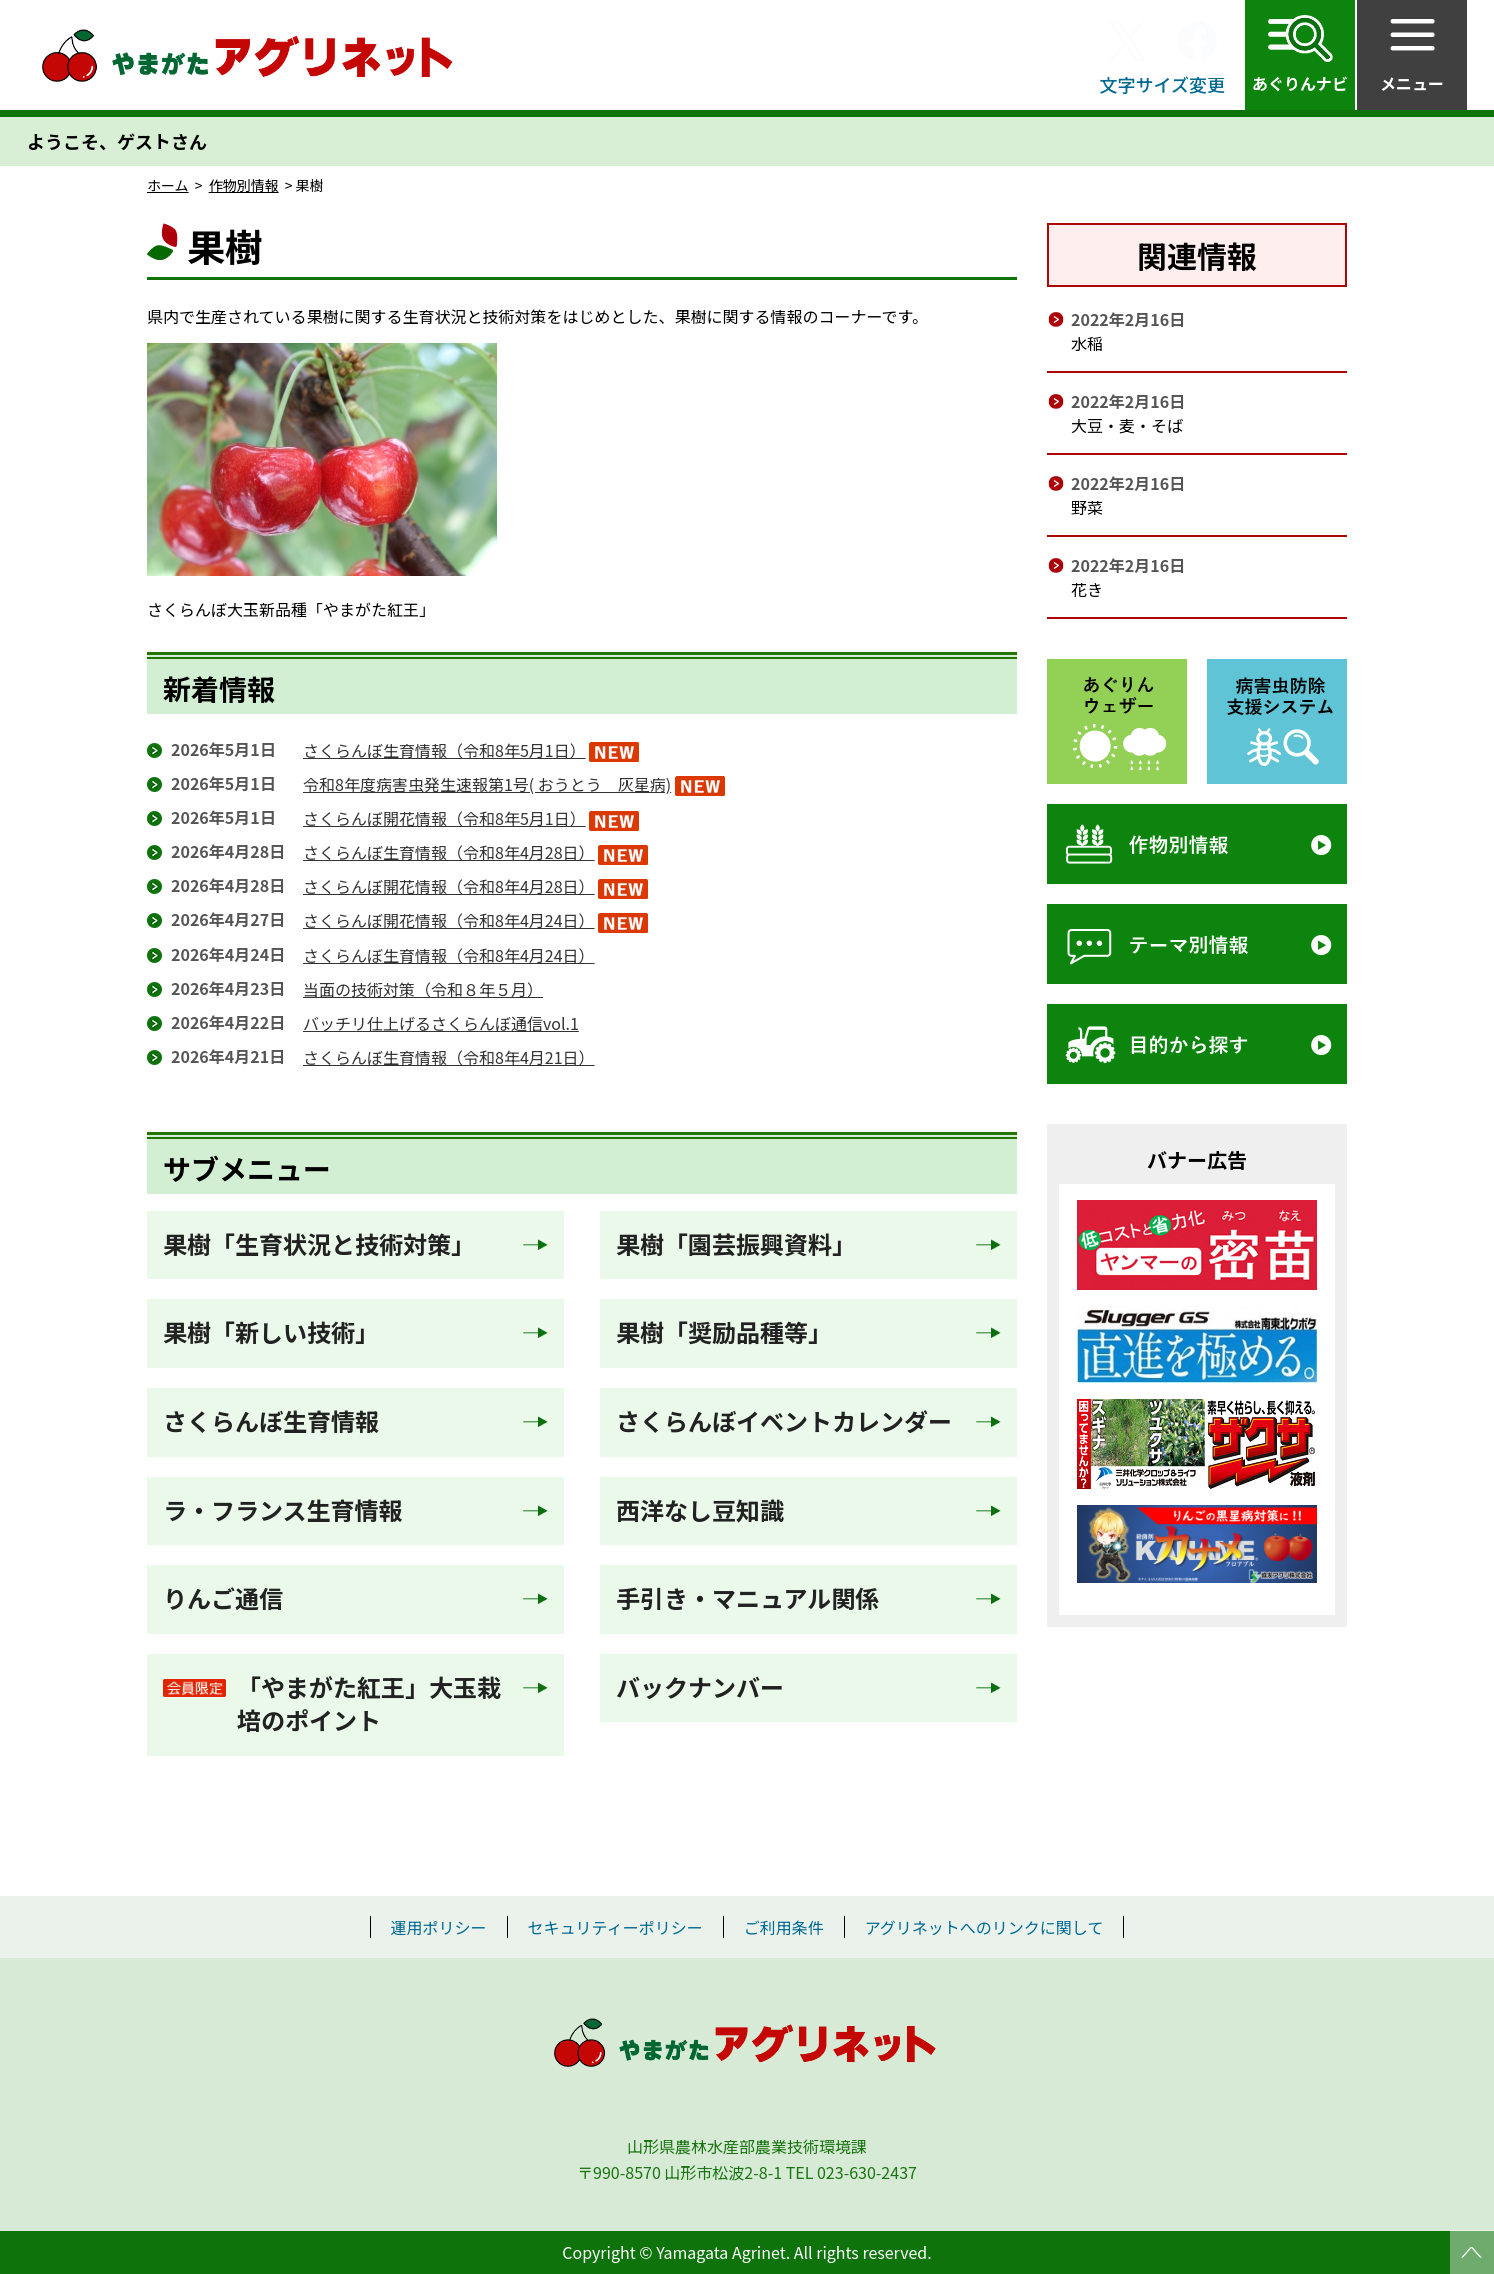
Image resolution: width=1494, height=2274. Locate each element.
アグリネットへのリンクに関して (984, 1927)
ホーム (168, 185)
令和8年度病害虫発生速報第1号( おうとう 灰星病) (487, 784)
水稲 (1087, 343)
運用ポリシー (439, 1927)
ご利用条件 (784, 1927)
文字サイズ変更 (1162, 84)
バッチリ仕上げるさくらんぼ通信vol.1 (441, 1023)
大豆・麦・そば (1127, 425)
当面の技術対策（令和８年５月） (423, 989)
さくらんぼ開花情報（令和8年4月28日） (449, 886)
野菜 (1087, 507)
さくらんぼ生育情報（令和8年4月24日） (449, 955)
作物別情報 (244, 185)
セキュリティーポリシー (615, 1927)
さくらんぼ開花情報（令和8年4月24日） (449, 920)
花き (1087, 589)
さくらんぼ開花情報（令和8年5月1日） (444, 818)
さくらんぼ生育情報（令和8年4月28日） (449, 852)
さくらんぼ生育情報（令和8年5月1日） (444, 750)
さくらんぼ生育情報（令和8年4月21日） (449, 1057)
